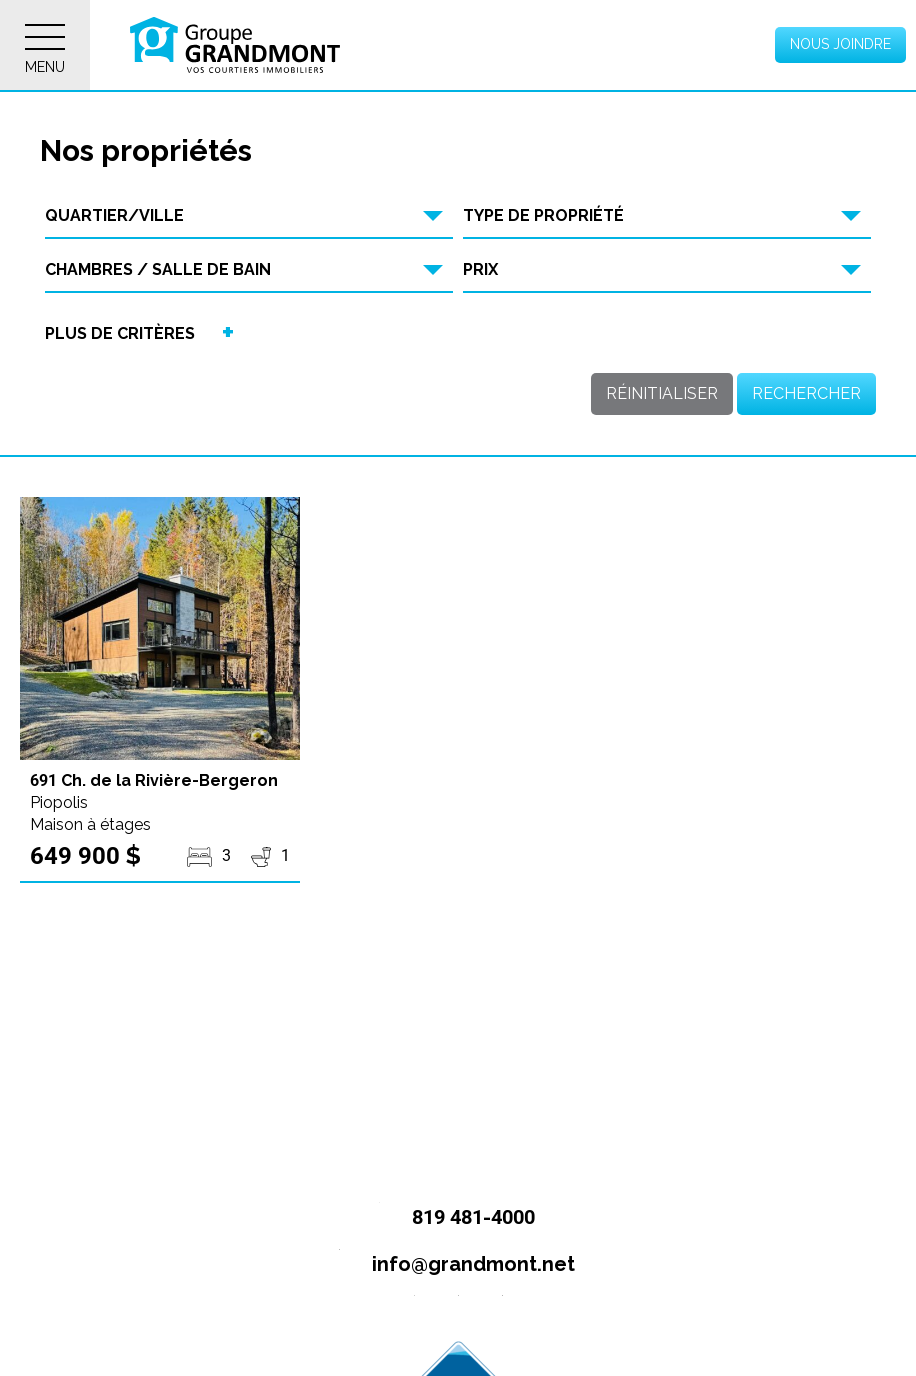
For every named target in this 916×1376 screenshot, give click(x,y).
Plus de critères (120, 333)
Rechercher (806, 393)
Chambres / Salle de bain (158, 269)
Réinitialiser (662, 393)
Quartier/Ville (114, 215)
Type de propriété (543, 215)
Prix (480, 269)
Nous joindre (840, 44)
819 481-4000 (448, 1218)
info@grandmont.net (448, 1265)
